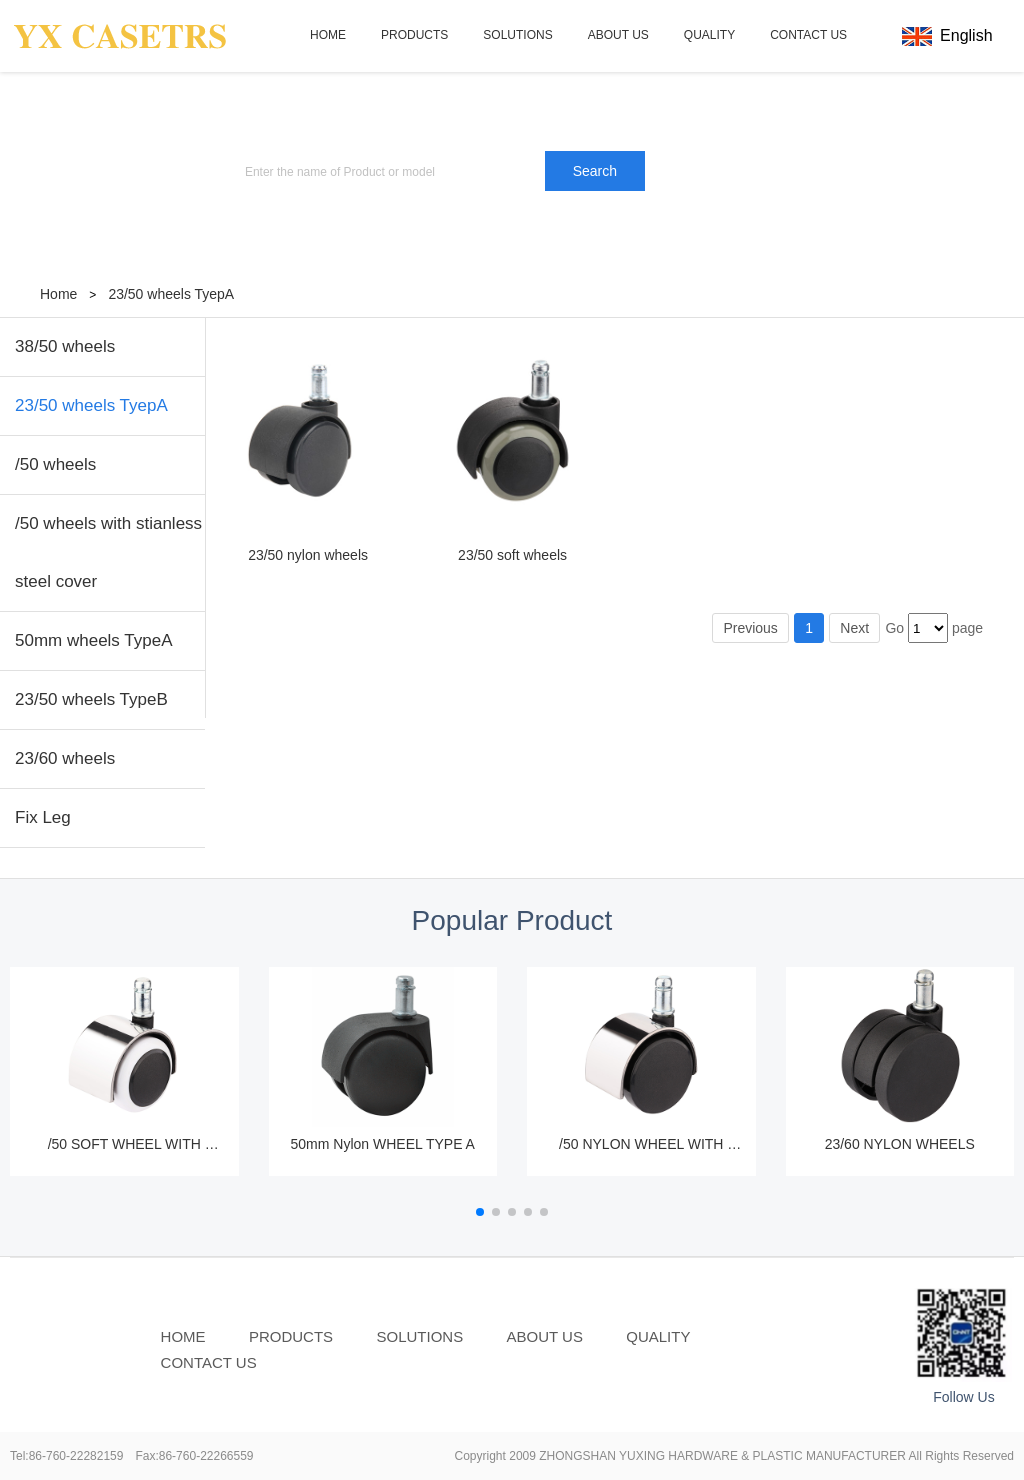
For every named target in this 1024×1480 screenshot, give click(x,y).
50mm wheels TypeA (93, 640)
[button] (480, 1212)
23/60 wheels (65, 758)
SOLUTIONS (517, 35)
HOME (328, 35)
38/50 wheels (65, 346)
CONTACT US (808, 35)
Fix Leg (43, 817)
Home (58, 294)
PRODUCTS (414, 35)
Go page (934, 628)
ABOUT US (618, 35)
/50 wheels (55, 464)
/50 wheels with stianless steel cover (108, 552)
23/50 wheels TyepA (171, 294)
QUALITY (709, 35)
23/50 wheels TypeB (91, 699)
